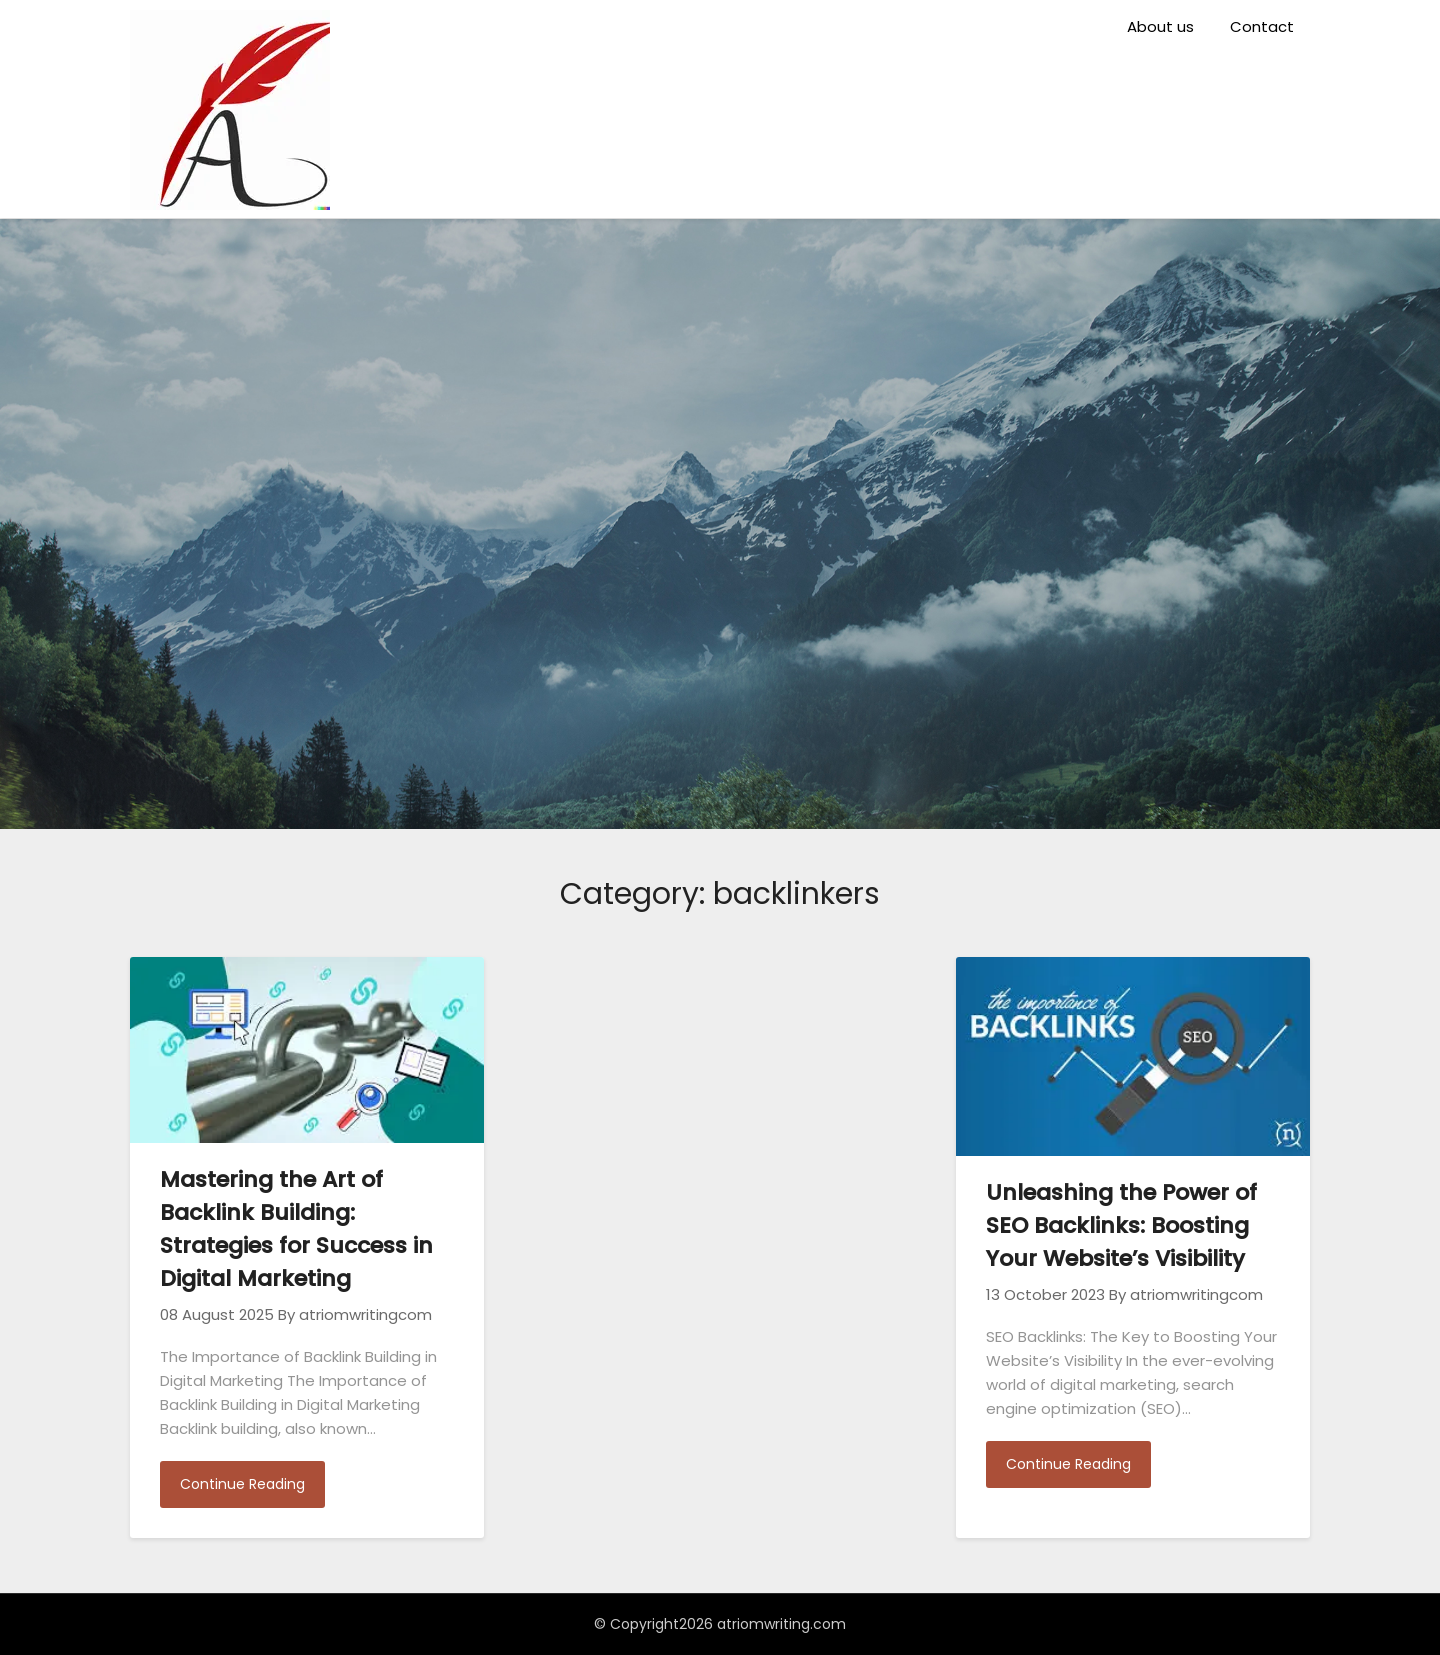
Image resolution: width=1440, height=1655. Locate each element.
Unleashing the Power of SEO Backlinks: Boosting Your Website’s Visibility (1121, 1225)
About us (1160, 26)
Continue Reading (242, 1484)
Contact (1262, 26)
